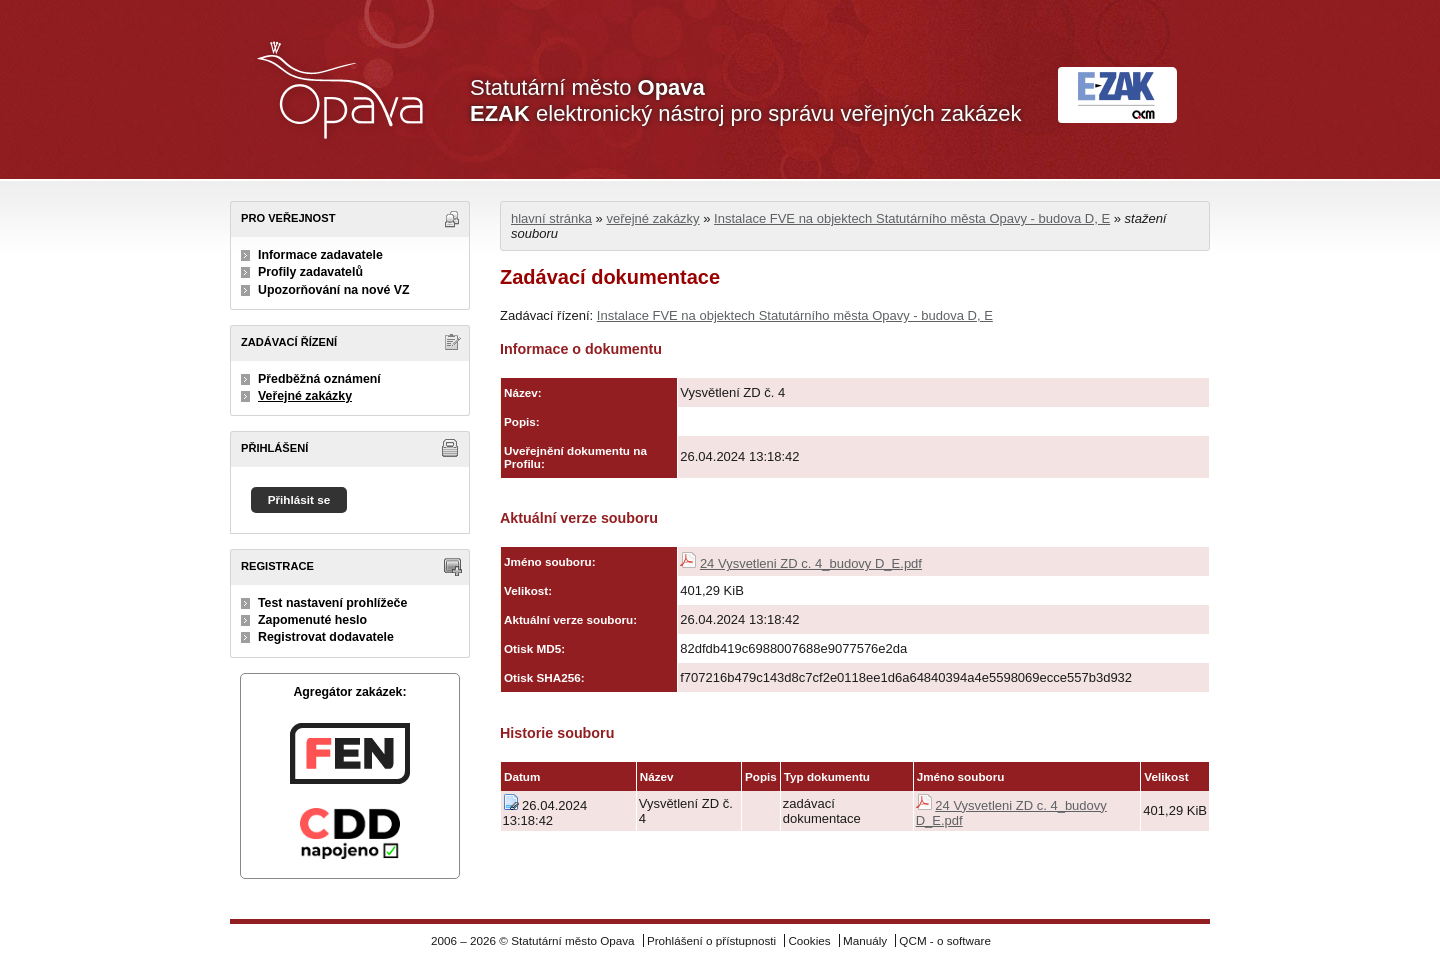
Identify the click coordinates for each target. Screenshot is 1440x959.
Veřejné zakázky (305, 396)
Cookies (809, 940)
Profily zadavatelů (310, 272)
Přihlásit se (299, 499)
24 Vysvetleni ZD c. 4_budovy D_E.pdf (811, 563)
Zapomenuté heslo (312, 620)
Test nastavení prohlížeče (332, 603)
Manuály (865, 940)
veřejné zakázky (652, 218)
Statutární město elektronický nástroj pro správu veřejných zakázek (745, 100)
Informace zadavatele (320, 255)
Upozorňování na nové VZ (334, 290)
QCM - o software (945, 940)
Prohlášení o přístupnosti (711, 940)
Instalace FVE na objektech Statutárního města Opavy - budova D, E (912, 218)
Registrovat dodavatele (326, 637)
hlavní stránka (551, 218)
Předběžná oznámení (319, 379)
